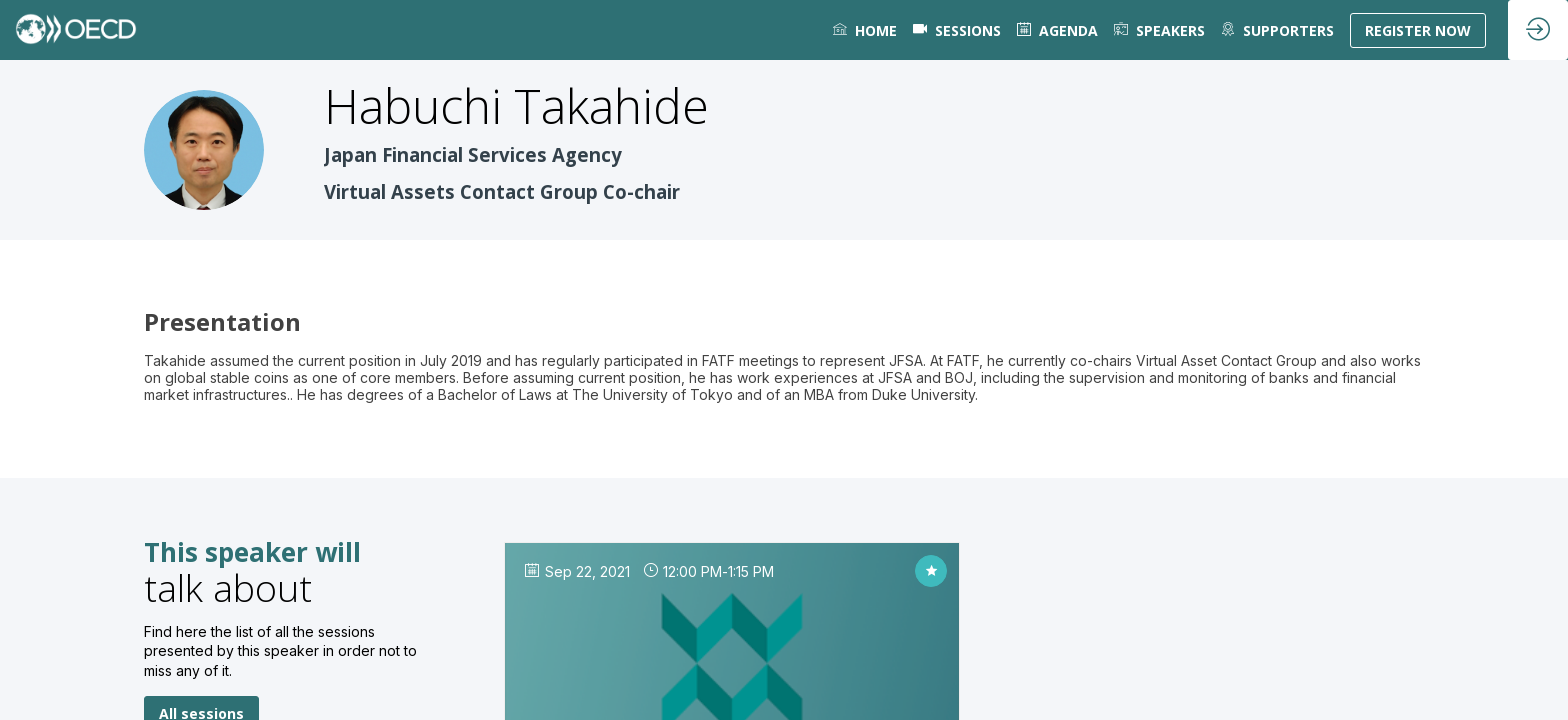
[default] (957, 30)
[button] (1418, 30)
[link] (865, 30)
